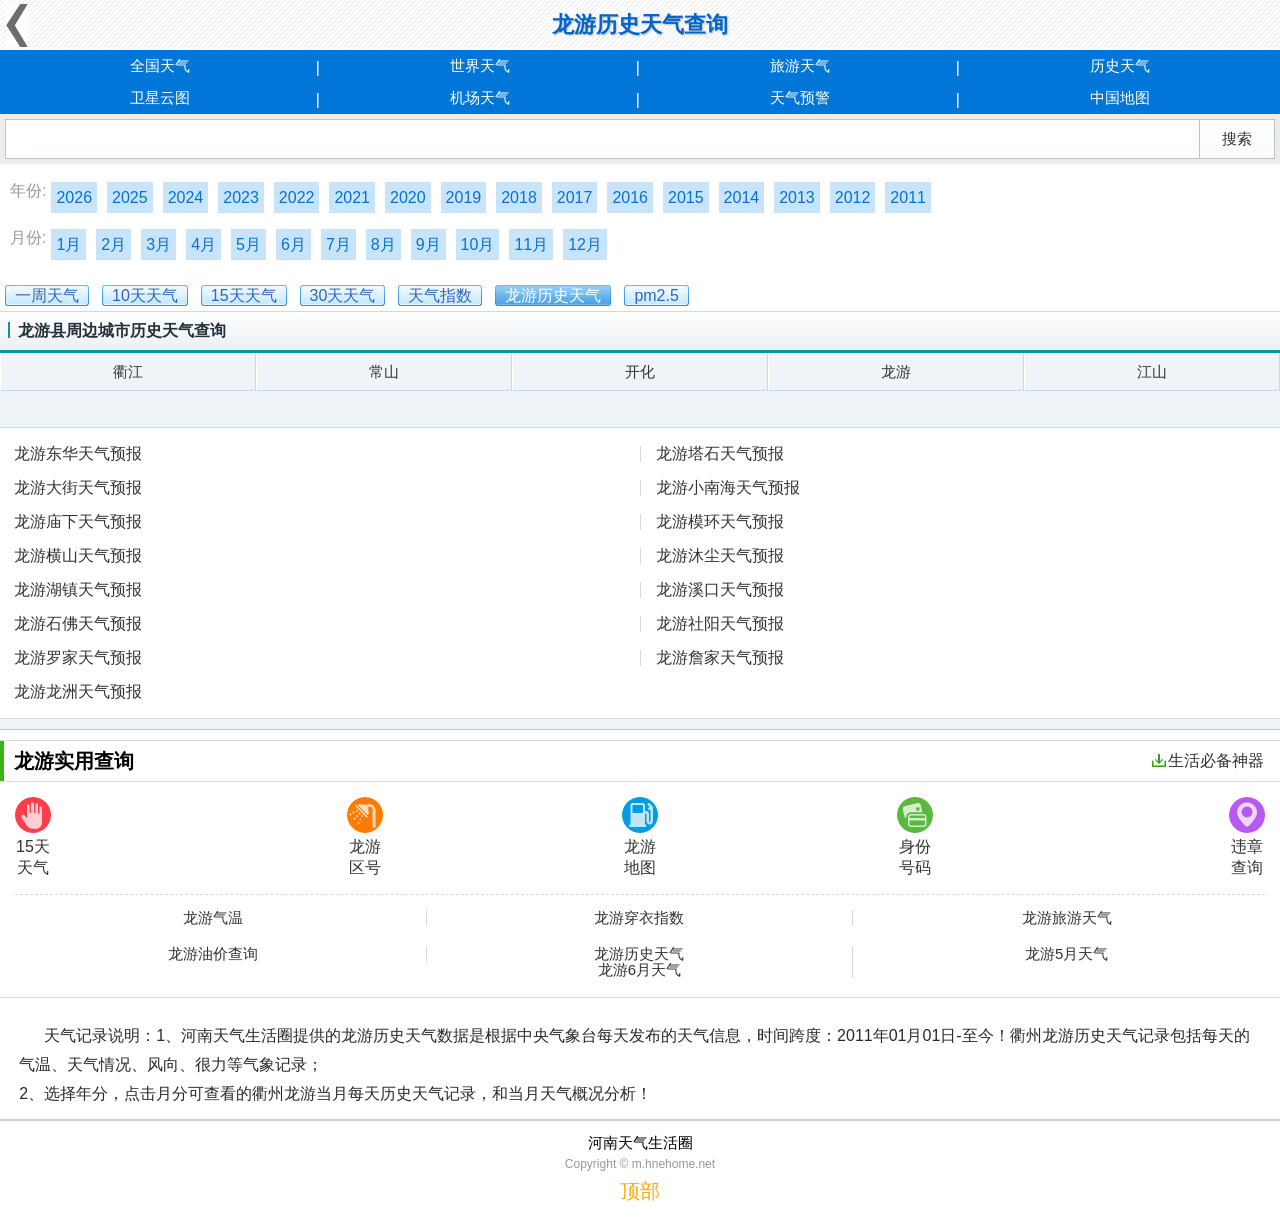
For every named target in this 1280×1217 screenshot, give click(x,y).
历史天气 (1120, 65)
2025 (130, 197)
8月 (383, 244)
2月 (113, 244)
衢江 (128, 371)
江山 (1152, 371)
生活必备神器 (1208, 760)
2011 (908, 197)
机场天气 (480, 97)
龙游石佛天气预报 (78, 623)
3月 (158, 244)
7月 (338, 244)
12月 (585, 244)
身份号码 (915, 836)
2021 (352, 197)
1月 (68, 244)
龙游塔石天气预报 (720, 453)
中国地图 (1120, 97)
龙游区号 (365, 836)
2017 (575, 197)
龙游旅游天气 (1067, 918)
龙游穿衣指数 (639, 918)
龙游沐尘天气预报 (720, 555)
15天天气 (33, 836)
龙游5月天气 (1066, 954)
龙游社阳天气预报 (720, 623)
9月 (428, 244)
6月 (293, 244)
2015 (686, 197)
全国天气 (160, 65)
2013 (797, 197)
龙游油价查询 (213, 954)
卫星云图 (160, 97)
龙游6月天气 (639, 970)
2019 (464, 197)
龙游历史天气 (639, 954)
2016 (630, 197)
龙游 (896, 371)
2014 (742, 197)
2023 (241, 197)
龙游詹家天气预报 (720, 657)
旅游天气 (800, 65)
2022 (297, 197)
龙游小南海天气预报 (728, 487)
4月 (203, 244)
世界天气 (480, 65)
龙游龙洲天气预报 (78, 691)
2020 (408, 197)
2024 (186, 197)
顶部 (640, 1191)
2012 (853, 197)
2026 (74, 197)
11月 (531, 244)
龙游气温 (213, 918)
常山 (384, 371)
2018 (519, 197)
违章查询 (1247, 836)
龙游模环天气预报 (720, 521)
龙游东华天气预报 (78, 453)
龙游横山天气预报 (78, 555)
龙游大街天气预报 (78, 487)
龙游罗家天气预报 (78, 657)
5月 (248, 244)
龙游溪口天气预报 (720, 589)
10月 (478, 244)
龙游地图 (640, 836)
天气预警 (800, 97)
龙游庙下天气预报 (78, 521)
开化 (640, 371)
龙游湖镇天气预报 (78, 589)
